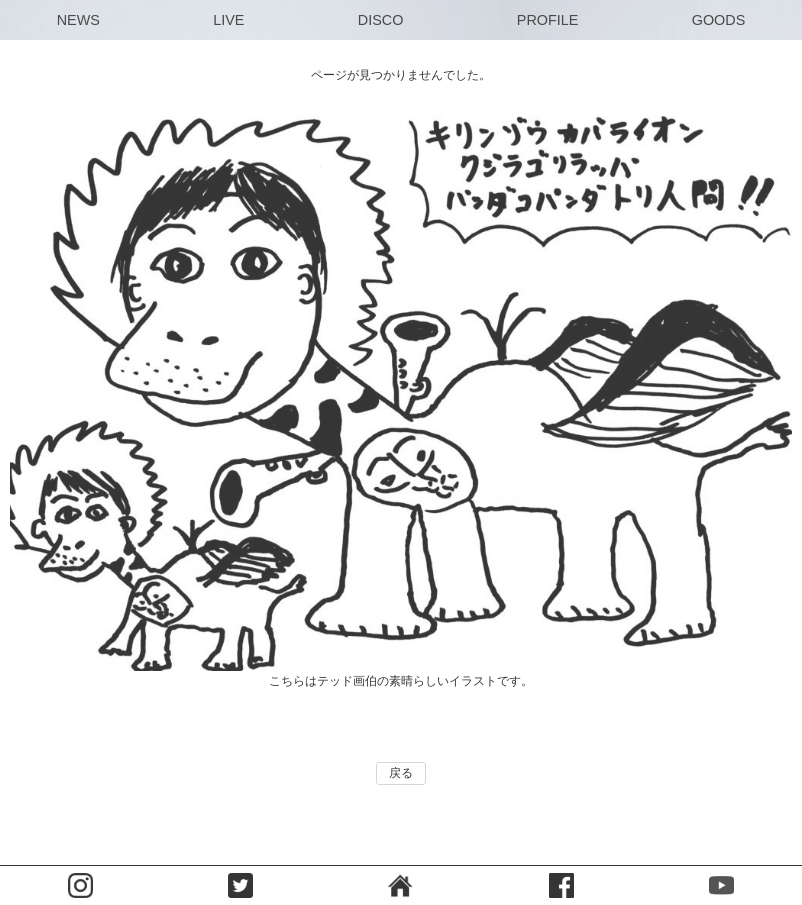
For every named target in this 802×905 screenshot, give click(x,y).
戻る (401, 773)
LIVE (228, 20)
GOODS (719, 20)
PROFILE (548, 20)
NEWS (78, 20)
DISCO (381, 20)
